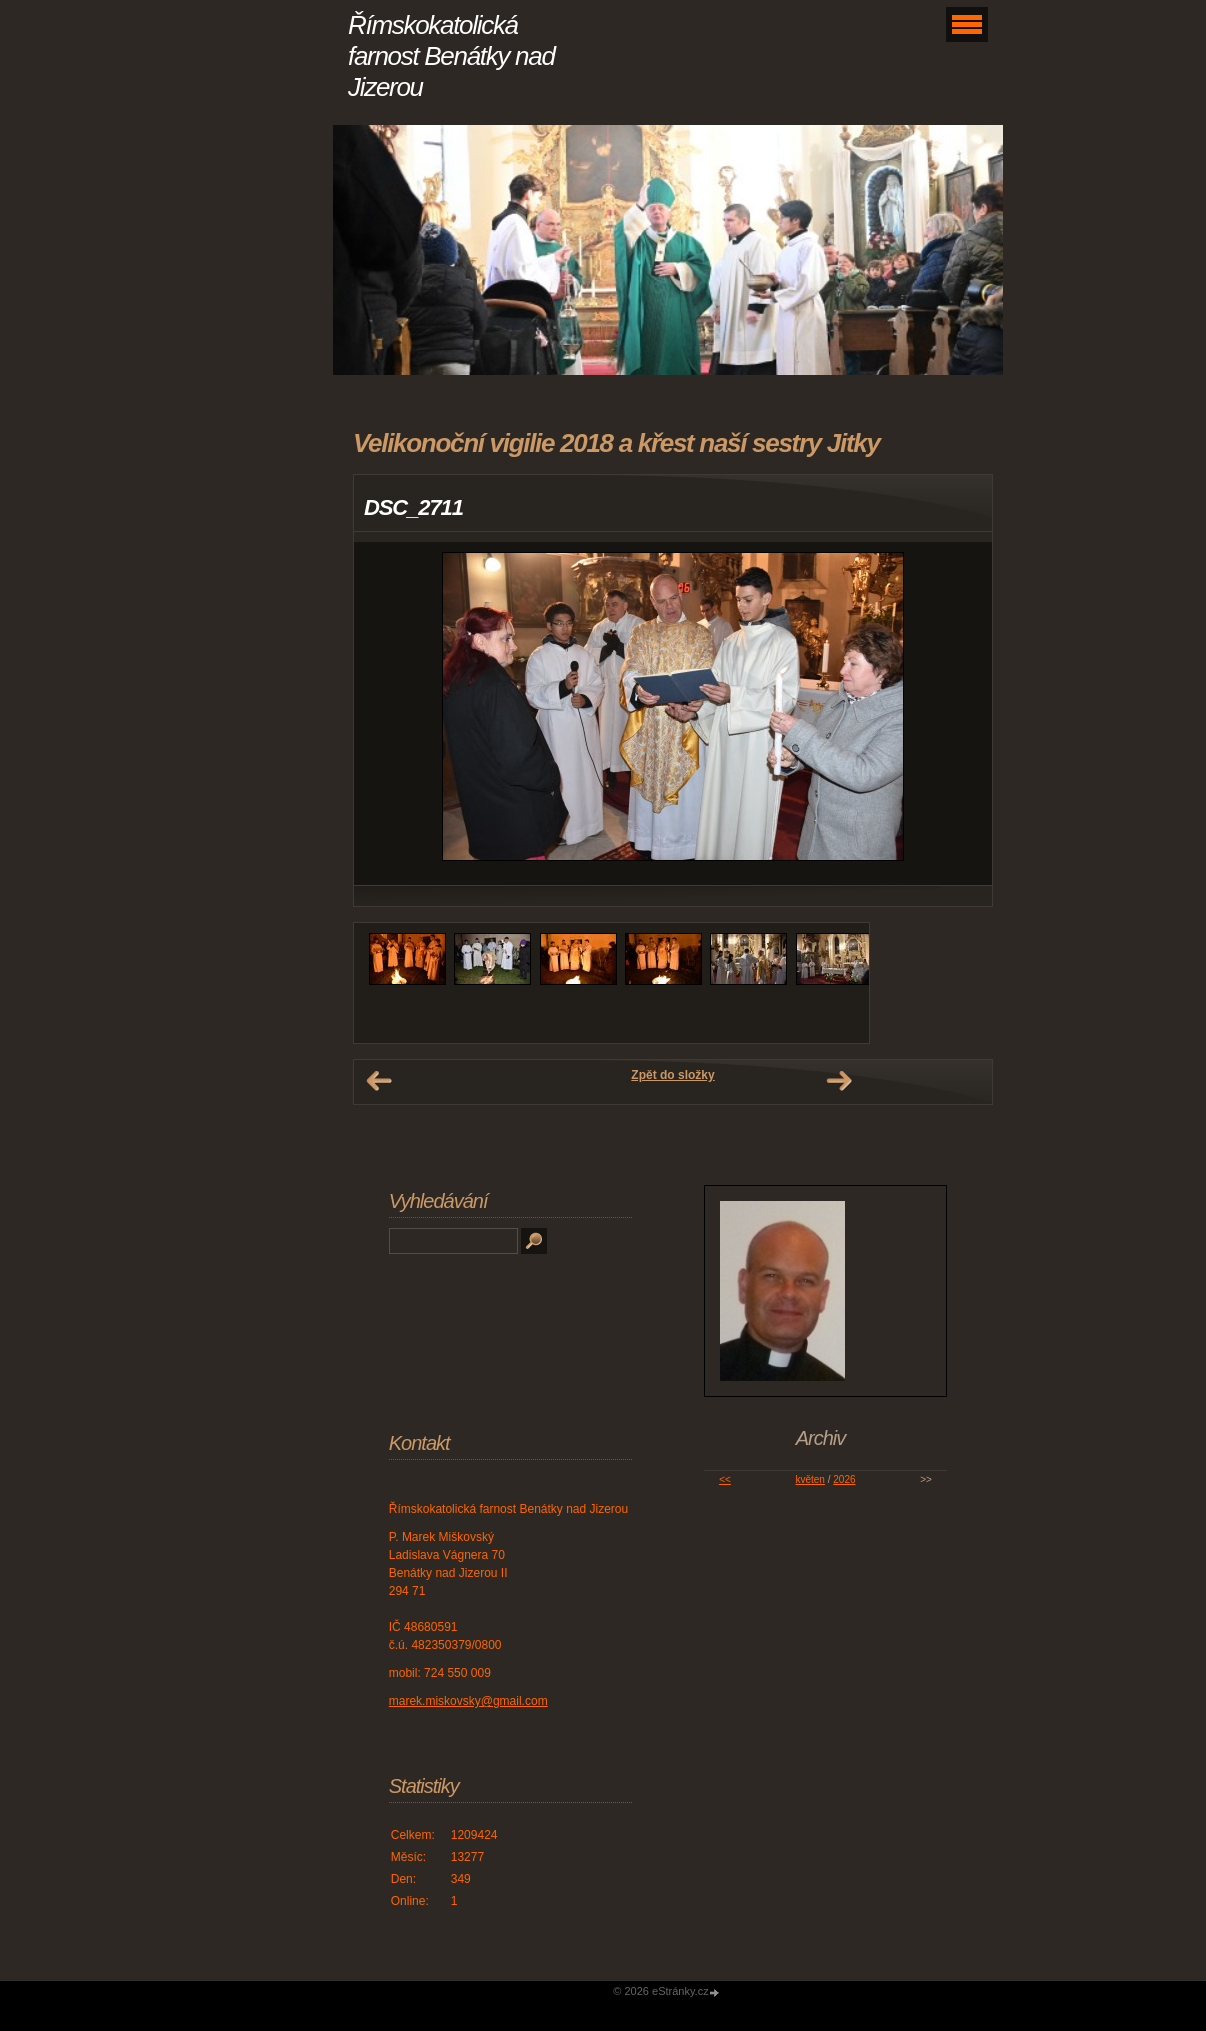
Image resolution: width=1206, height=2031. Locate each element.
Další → (839, 1081)
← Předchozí (379, 1081)
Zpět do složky (672, 1075)
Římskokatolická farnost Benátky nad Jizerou (451, 56)
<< (725, 1479)
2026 (844, 1479)
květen (809, 1479)
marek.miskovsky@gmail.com (468, 1701)
